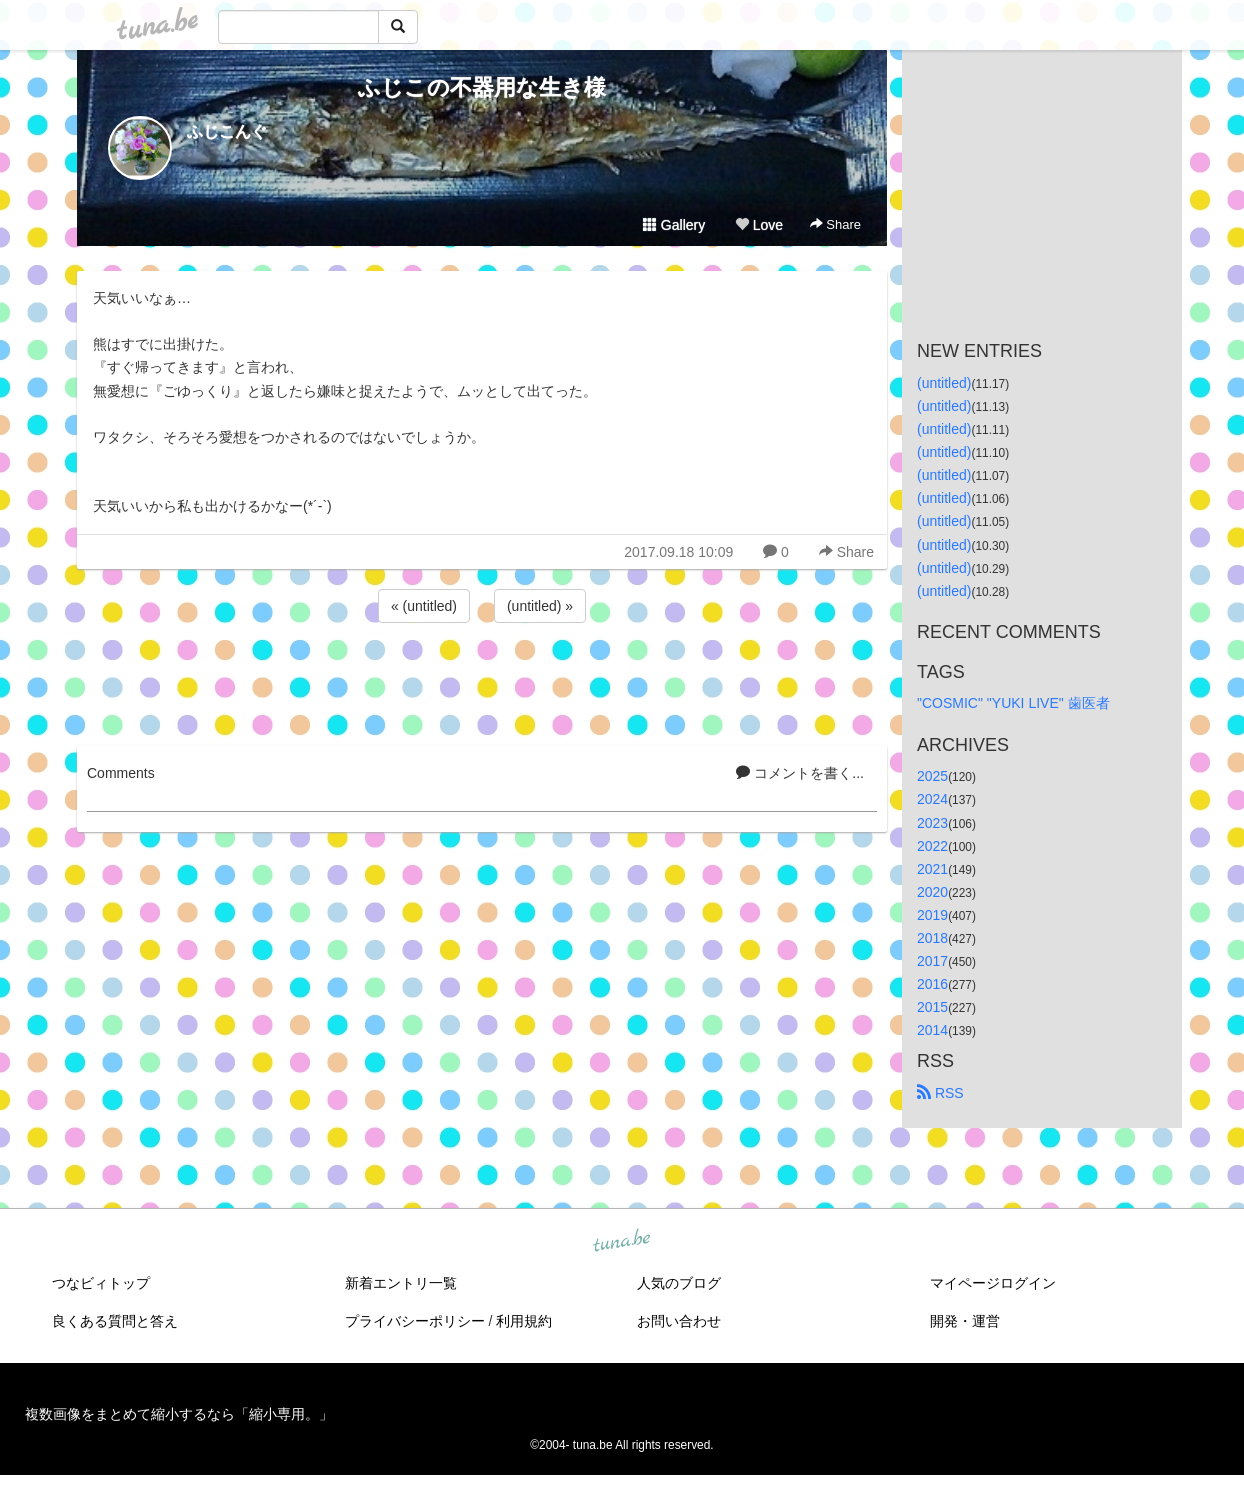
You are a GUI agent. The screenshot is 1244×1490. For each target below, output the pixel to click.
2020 (932, 892)
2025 (932, 776)
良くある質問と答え (115, 1321)
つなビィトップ (101, 1283)
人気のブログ (679, 1283)
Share (835, 224)
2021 (932, 869)
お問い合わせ (679, 1321)
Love (759, 225)
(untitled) (944, 383)
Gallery (674, 225)
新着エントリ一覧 (401, 1283)
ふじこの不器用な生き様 (482, 87)
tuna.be (621, 1242)
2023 (932, 823)
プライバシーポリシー (415, 1321)
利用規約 (524, 1321)
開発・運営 (965, 1321)
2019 (932, 915)
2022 (932, 846)
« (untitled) (424, 606)
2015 (932, 1007)
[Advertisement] (482, 681)
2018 (932, 938)
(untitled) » (540, 606)
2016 (932, 984)
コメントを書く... (800, 773)
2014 (932, 1030)
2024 (932, 799)
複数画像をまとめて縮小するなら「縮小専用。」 (179, 1414)
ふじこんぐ (227, 131)
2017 (932, 961)
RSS (940, 1093)
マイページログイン (993, 1283)
